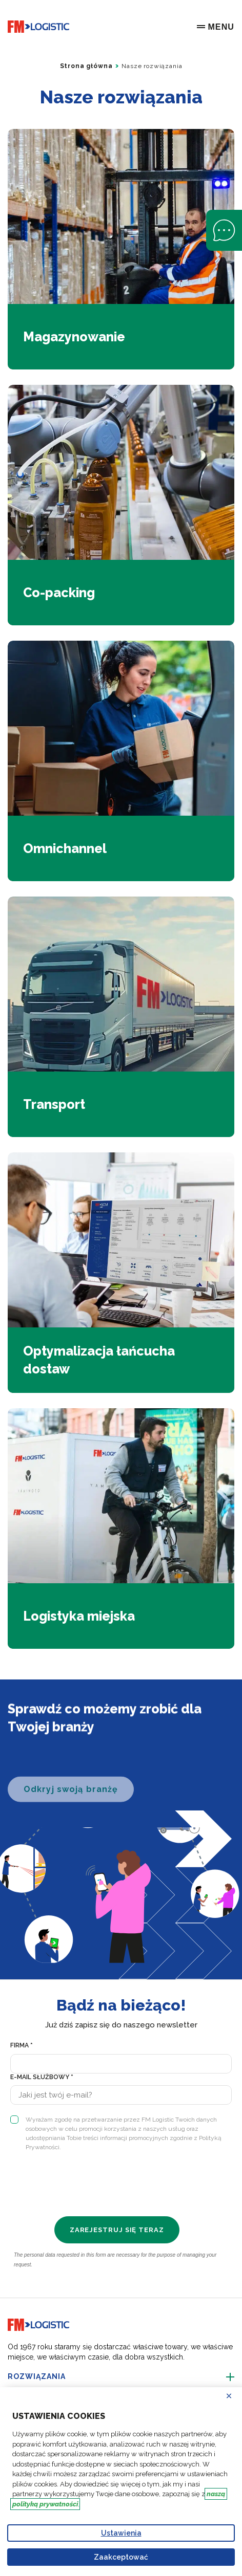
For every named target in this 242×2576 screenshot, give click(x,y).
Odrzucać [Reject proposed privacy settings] (235, 2396)
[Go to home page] (38, 26)
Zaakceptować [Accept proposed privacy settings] (121, 2557)
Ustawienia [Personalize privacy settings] (121, 2533)
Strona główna (86, 66)
